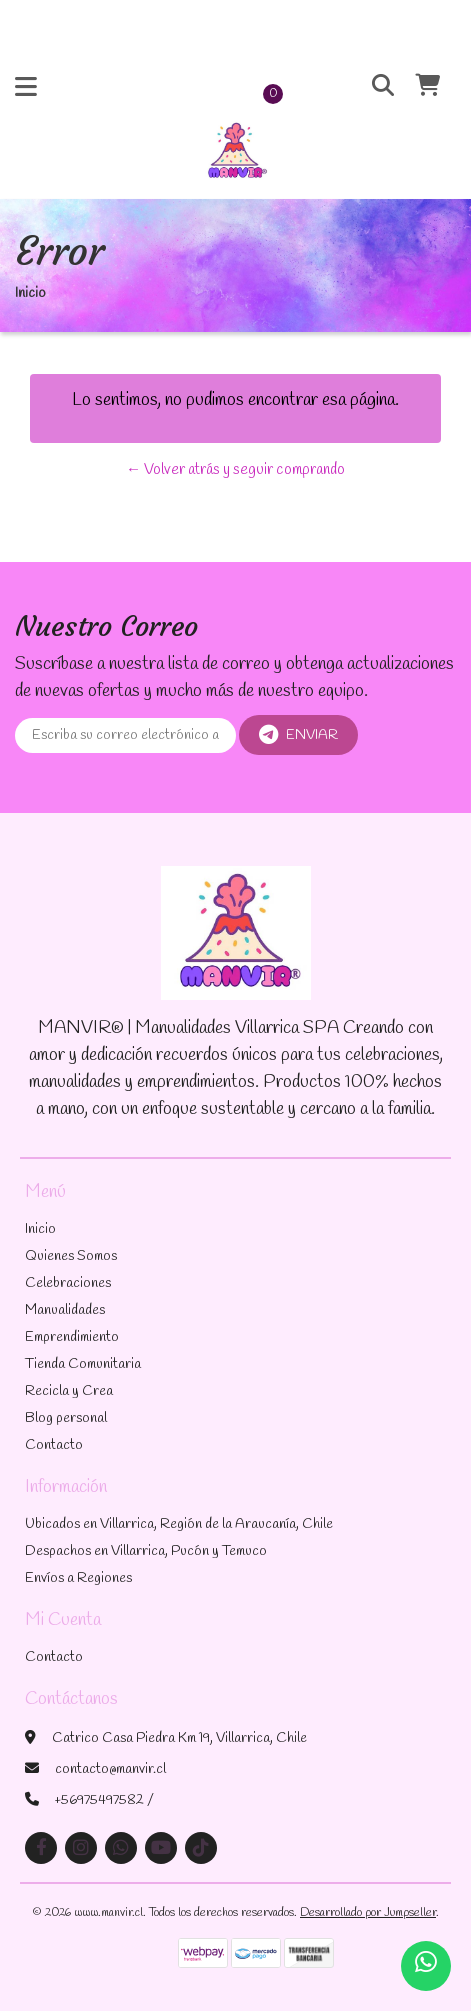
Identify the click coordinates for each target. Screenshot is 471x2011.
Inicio (40, 1229)
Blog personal (66, 1418)
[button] (373, 87)
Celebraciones (68, 1283)
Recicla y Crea (69, 1391)
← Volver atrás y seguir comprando (235, 470)
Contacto (54, 1445)
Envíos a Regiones (78, 1578)
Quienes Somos (71, 1256)
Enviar (298, 735)
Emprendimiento (72, 1337)
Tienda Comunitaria (83, 1364)
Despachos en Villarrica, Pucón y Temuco (146, 1551)
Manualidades (65, 1310)
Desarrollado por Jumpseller (368, 1913)
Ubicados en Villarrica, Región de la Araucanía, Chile (179, 1524)
